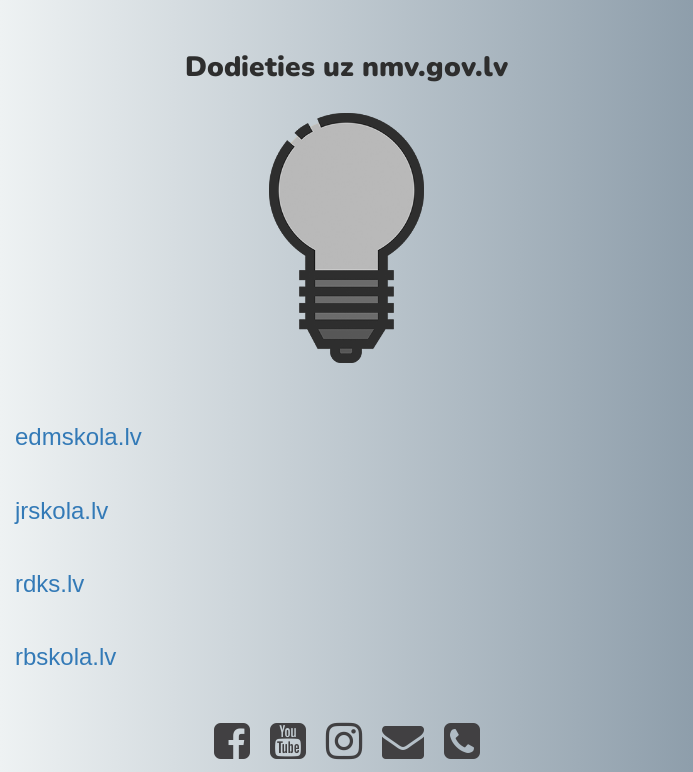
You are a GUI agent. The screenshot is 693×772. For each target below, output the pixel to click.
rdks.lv (49, 583)
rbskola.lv (65, 656)
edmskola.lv (78, 436)
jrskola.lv (61, 510)
